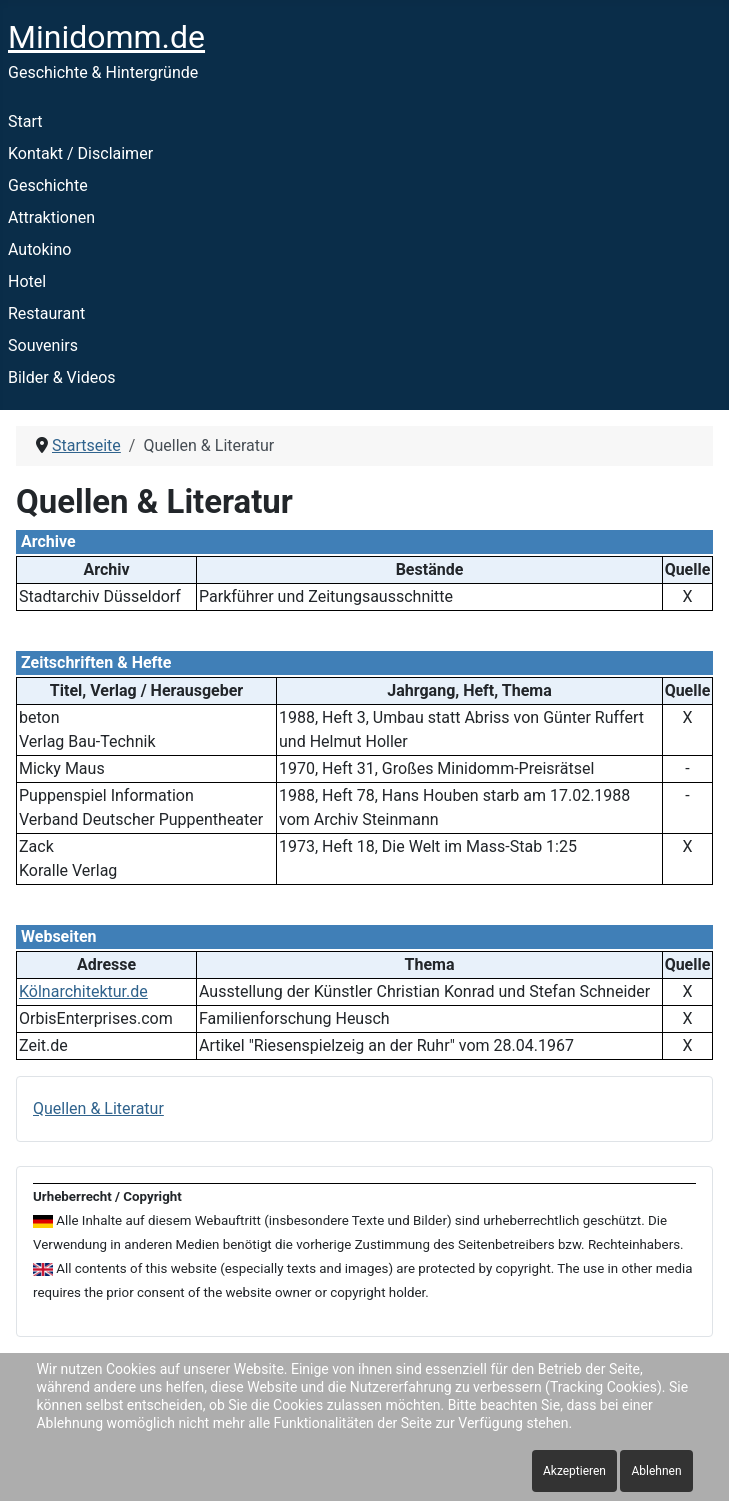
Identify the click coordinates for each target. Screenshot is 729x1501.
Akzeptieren (574, 1471)
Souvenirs (43, 345)
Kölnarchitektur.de (83, 991)
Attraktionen (51, 217)
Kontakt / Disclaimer (80, 153)
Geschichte (48, 185)
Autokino (39, 249)
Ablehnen (656, 1471)
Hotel (27, 281)
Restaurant (46, 313)
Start (25, 121)
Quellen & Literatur (98, 1108)
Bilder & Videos (62, 377)
